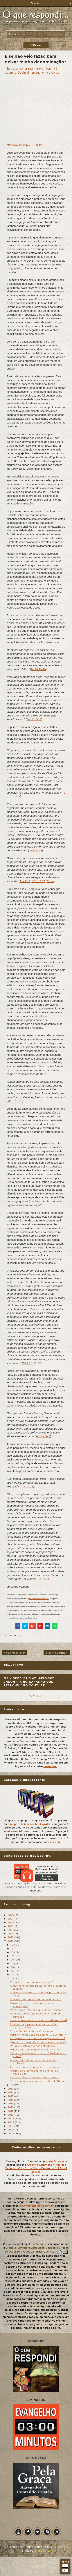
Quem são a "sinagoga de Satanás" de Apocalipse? (34, 2072)
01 (12, 2085)
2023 (11, 1922)
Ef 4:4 (50, 881)
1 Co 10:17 (38, 881)
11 (12, 1948)
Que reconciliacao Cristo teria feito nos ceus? (38, 2042)
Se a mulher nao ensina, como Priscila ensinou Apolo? (38, 2055)
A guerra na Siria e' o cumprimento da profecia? (33, 2062)
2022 (11, 1926)
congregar (26, 68)
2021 (11, 1929)
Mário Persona (44, 2550)
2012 (11, 2107)
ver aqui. (55, 1842)
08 (13, 1959)
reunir (49, 68)
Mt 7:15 (27, 1363)
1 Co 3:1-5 (35, 850)
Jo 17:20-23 (34, 719)
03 (13, 1978)
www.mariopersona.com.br (38, 1599)
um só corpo (51, 72)
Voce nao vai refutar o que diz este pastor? (36, 2010)
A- (65, 2570)
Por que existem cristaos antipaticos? (33, 2046)
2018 (11, 1941)
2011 (11, 2111)
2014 (11, 2099)
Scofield (23, 72)
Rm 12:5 (24, 881)
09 (13, 1956)
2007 (11, 2126)
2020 (11, 1933)
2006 (11, 2129)
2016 (11, 2092)
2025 (11, 1915)
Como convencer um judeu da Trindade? (35, 2067)
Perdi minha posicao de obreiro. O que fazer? (38, 2034)
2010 (11, 2114)
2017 (11, 2088)
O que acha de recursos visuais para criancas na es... (38, 1994)
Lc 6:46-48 (43, 1436)
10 (12, 1952)
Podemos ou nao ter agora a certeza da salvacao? (35, 2015)
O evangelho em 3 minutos (23, 2161)
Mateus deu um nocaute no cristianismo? (35, 2049)
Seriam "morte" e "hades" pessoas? (31, 2031)
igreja (39, 68)
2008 (11, 2122)
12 (12, 1944)
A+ (65, 2565)
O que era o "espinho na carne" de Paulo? (35, 1999)
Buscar (36, 45)
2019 (11, 1937)
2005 (11, 2133)
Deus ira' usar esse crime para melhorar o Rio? (38, 2020)
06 (12, 1967)
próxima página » (56, 1652)
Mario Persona (55, 2161)
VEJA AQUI (35, 1695)
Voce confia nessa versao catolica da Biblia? (37, 2081)
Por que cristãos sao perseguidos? (31, 1982)
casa (14, 68)
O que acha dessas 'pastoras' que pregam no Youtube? (38, 1987)
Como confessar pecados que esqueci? (34, 2077)
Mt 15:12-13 (15, 1101)
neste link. (50, 1766)
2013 (11, 2103)
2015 (11, 2096)
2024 (11, 1918)
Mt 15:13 (27, 1486)
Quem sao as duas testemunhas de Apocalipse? (32, 2004)
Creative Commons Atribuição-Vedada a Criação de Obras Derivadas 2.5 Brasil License (36, 2168)
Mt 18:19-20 (38, 669)
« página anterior (14, 1652)
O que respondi (13, 2244)
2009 (11, 2118)
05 (13, 1970)
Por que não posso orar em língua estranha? (37, 2038)
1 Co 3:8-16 (42, 1579)
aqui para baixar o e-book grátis (29, 1824)
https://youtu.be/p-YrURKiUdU (25, 144)
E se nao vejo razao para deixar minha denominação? (33, 2026)
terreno (35, 72)
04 (13, 1974)
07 (12, 1963)
